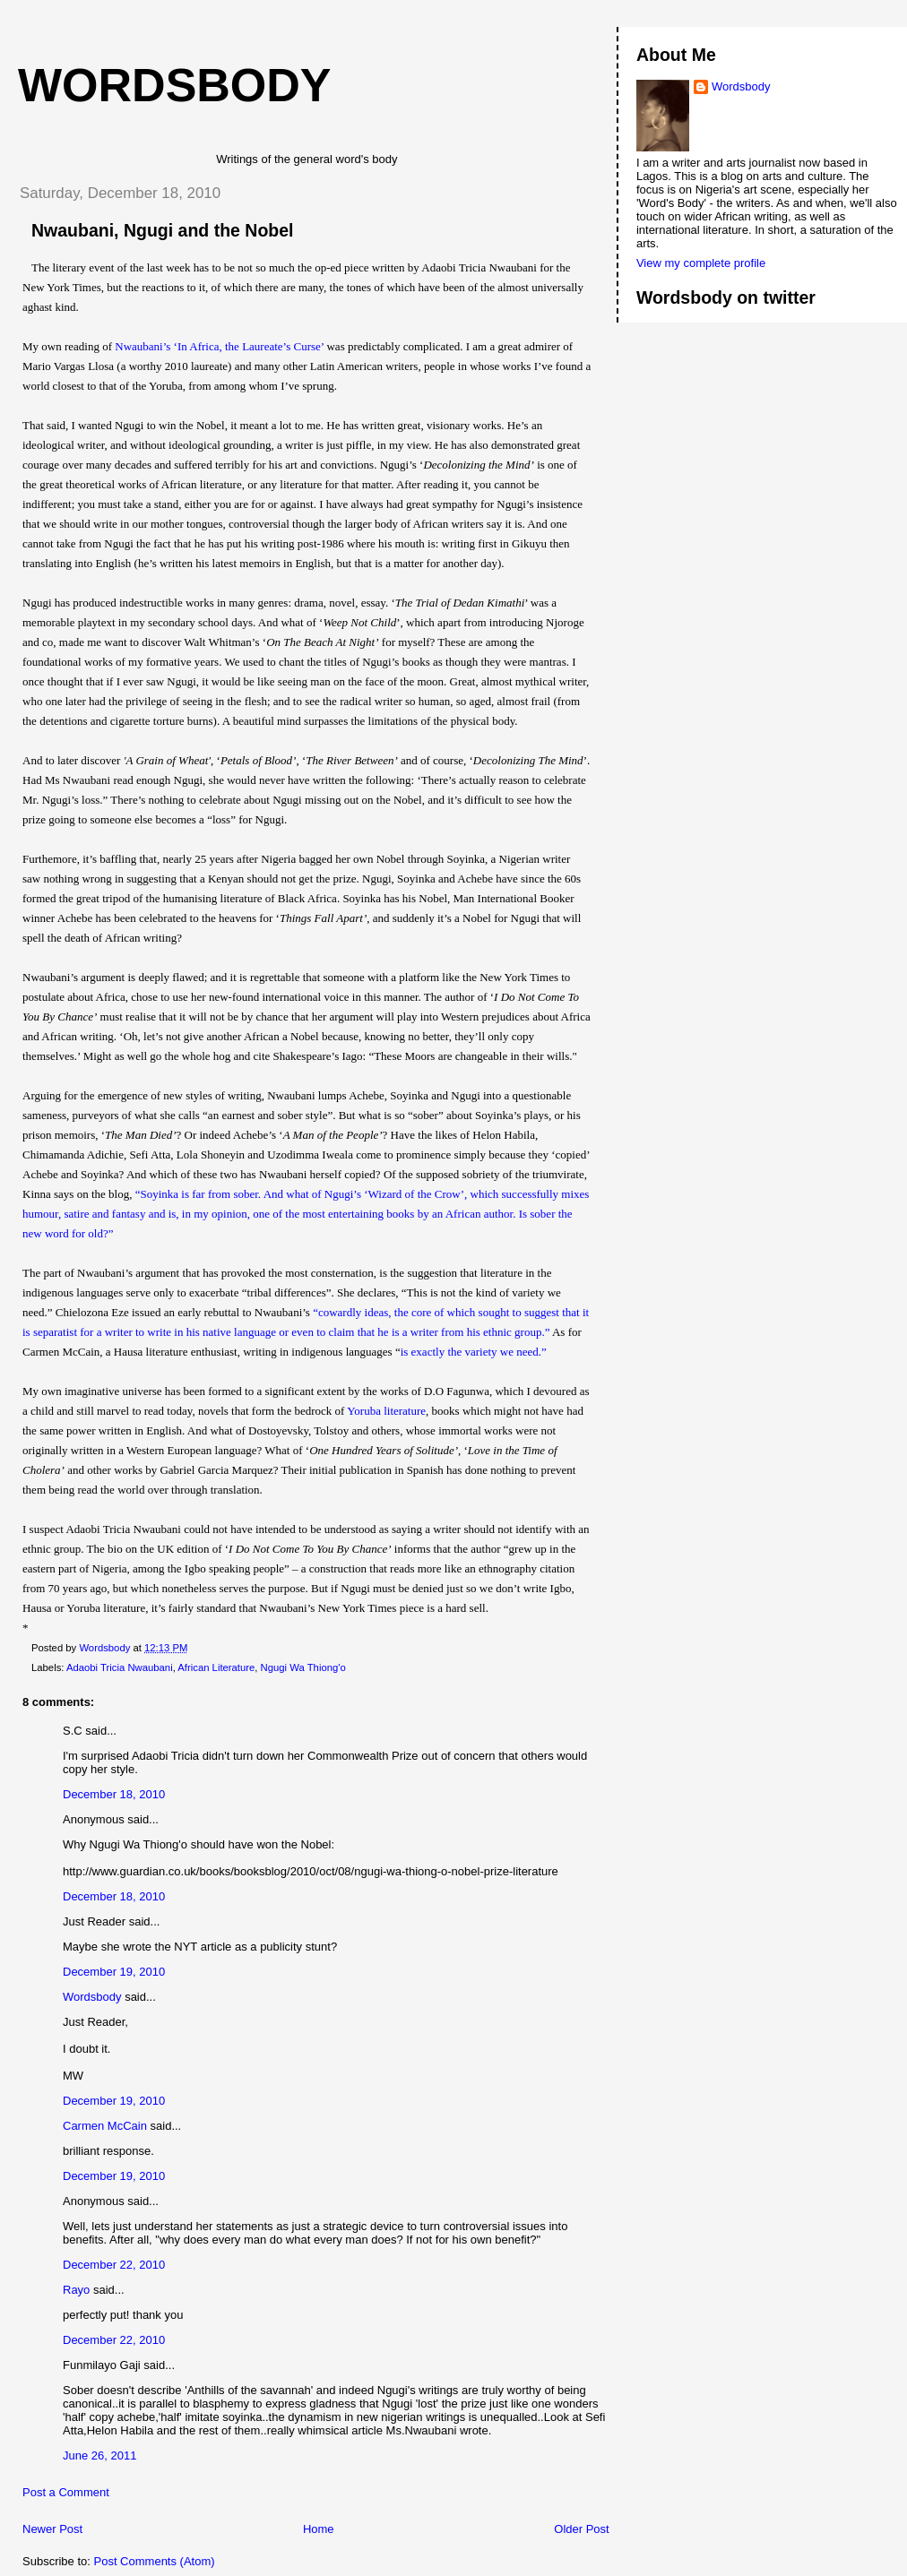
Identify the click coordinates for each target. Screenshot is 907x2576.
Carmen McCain (105, 2125)
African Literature (216, 1667)
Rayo (76, 2289)
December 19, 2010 (114, 1971)
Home (318, 2529)
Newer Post (52, 2529)
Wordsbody (92, 1996)
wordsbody (175, 85)
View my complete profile (700, 263)
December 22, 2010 (114, 2264)
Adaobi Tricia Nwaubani (119, 1667)
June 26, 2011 (99, 2455)
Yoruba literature (386, 1410)
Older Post (581, 2529)
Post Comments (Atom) (154, 2561)
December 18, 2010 (114, 1794)
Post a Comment (65, 2492)
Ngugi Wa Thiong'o (303, 1667)
